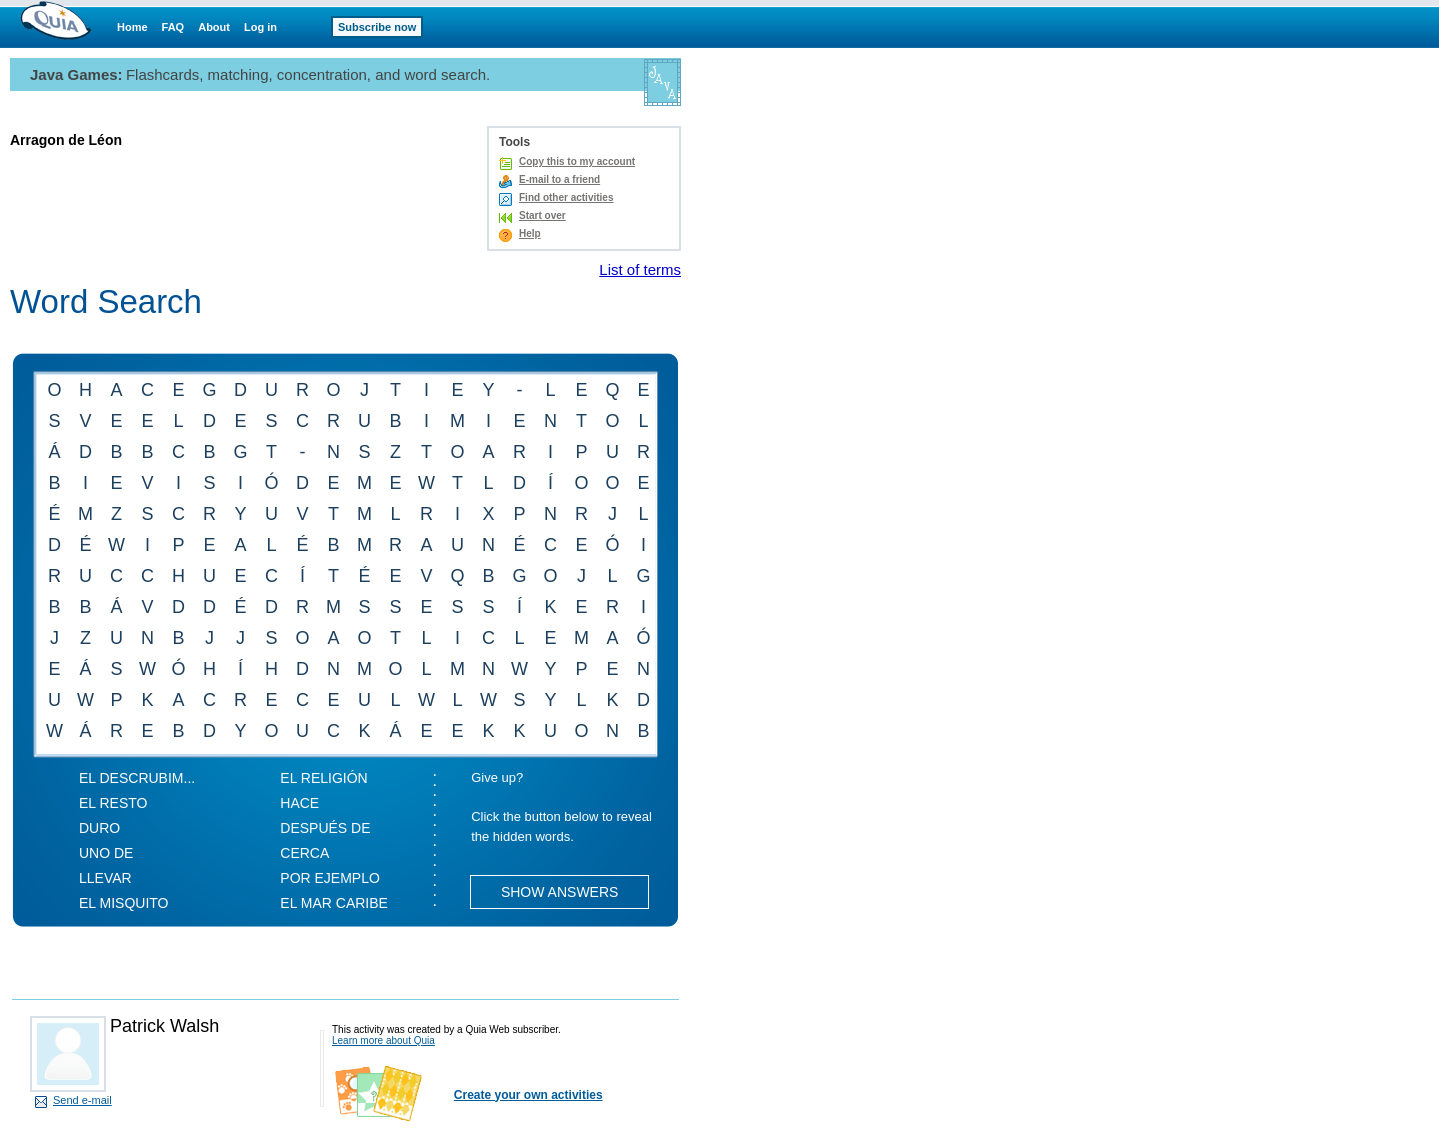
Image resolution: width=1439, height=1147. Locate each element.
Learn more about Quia (383, 1040)
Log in (260, 27)
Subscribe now (377, 27)
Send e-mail (82, 1100)
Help (530, 233)
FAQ (173, 27)
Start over (542, 215)
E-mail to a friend (559, 179)
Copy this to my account (577, 161)
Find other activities (566, 197)
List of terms (640, 269)
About (214, 27)
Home (132, 27)
